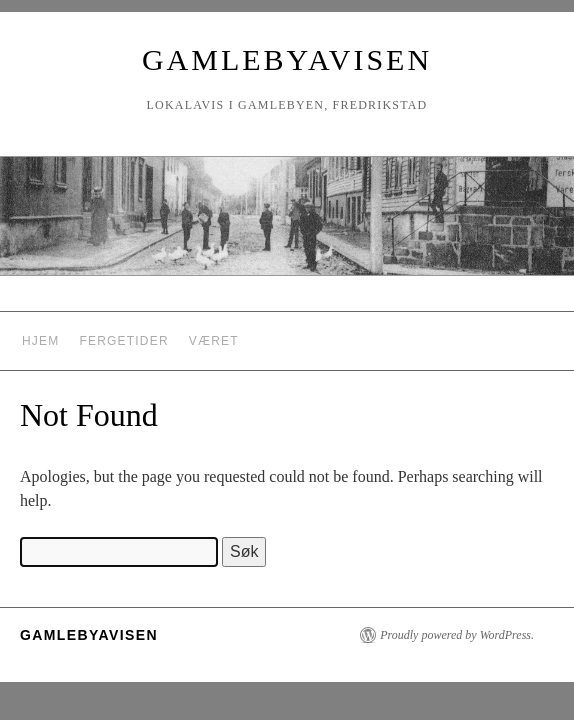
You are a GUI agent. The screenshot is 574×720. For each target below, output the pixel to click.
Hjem (40, 341)
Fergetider (123, 341)
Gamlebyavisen (287, 59)
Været (214, 341)
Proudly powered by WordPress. (457, 635)
